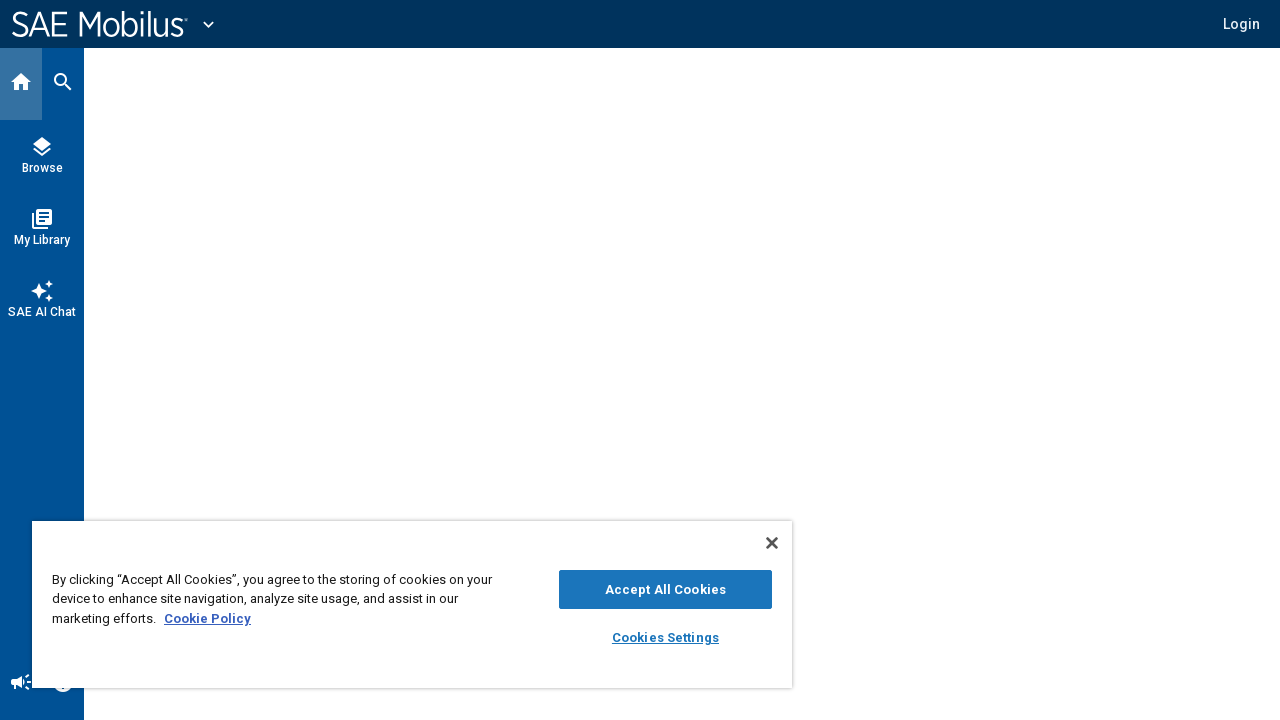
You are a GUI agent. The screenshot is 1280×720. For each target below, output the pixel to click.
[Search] (63, 84)
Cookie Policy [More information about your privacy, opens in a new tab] (207, 618)
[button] (1241, 24)
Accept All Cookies (650, 589)
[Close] (754, 543)
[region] (403, 604)
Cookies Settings (650, 637)
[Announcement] (21, 684)
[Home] (21, 84)
